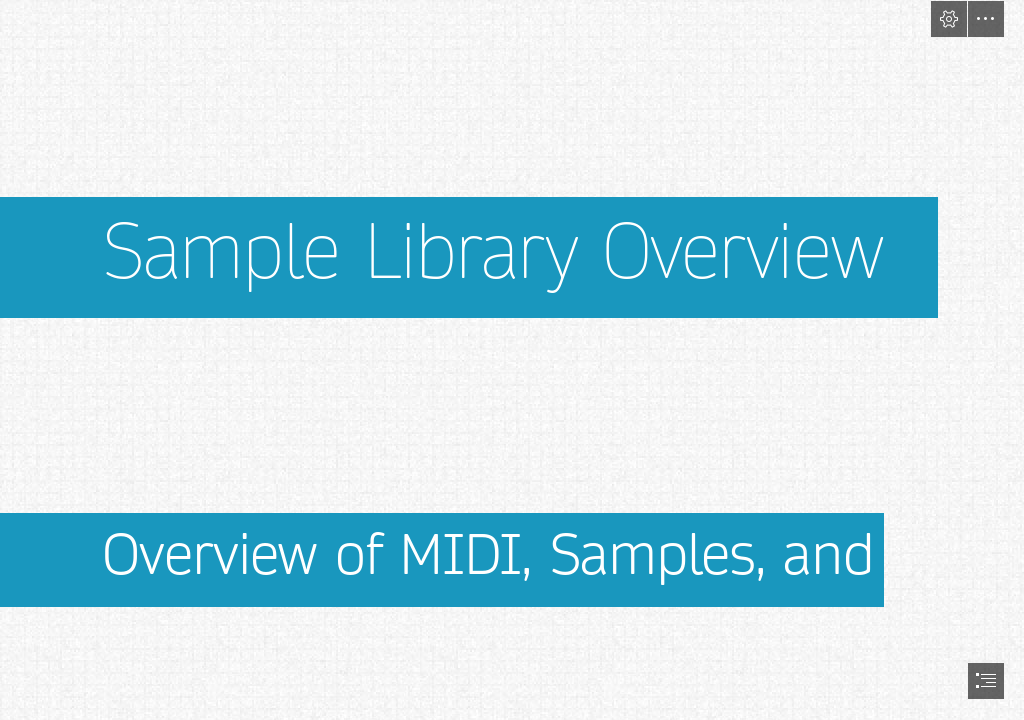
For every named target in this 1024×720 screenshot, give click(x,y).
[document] (512, 360)
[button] (949, 19)
